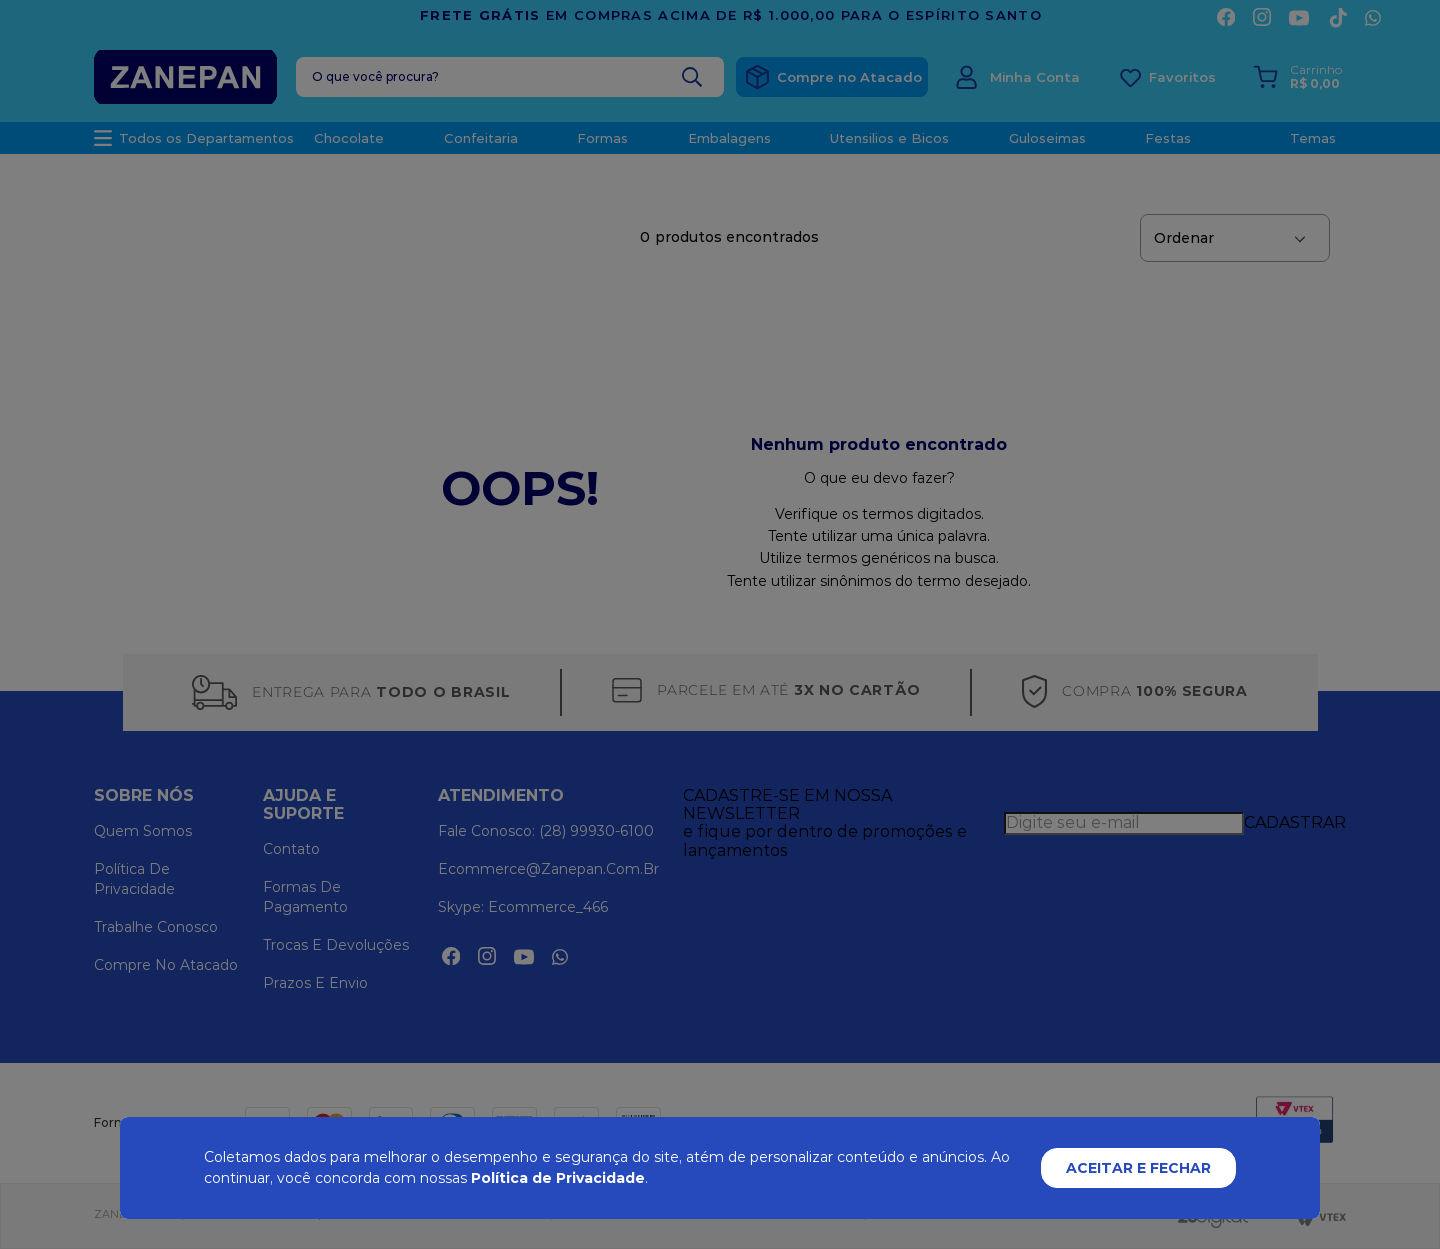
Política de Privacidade (558, 1178)
